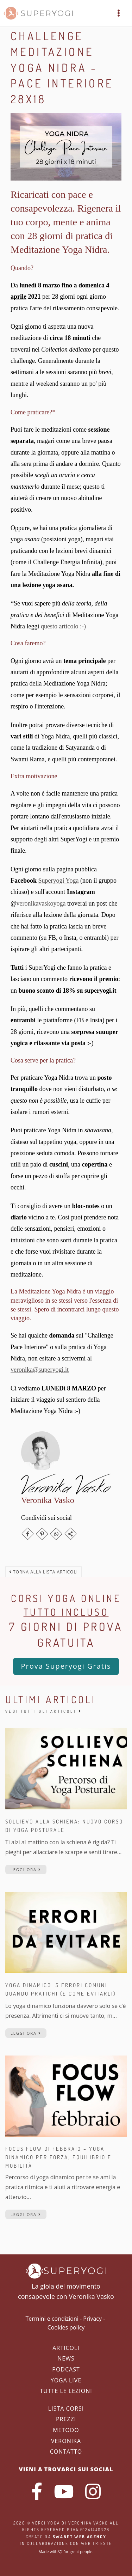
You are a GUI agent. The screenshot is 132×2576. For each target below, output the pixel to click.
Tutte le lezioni (66, 2391)
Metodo (66, 2430)
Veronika (66, 2441)
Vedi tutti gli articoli (43, 1711)
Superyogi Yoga (58, 880)
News (65, 2358)
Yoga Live (66, 2380)
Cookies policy (66, 2327)
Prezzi (66, 2419)
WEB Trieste (96, 2543)
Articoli (66, 2348)
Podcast (66, 2369)
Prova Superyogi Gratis (66, 1666)
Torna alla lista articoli (43, 1572)
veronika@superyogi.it (40, 1369)
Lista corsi (66, 2408)
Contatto (66, 2451)
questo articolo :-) (63, 626)
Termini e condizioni (52, 2318)
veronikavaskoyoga (41, 903)
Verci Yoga (46, 2523)
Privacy (92, 2318)
